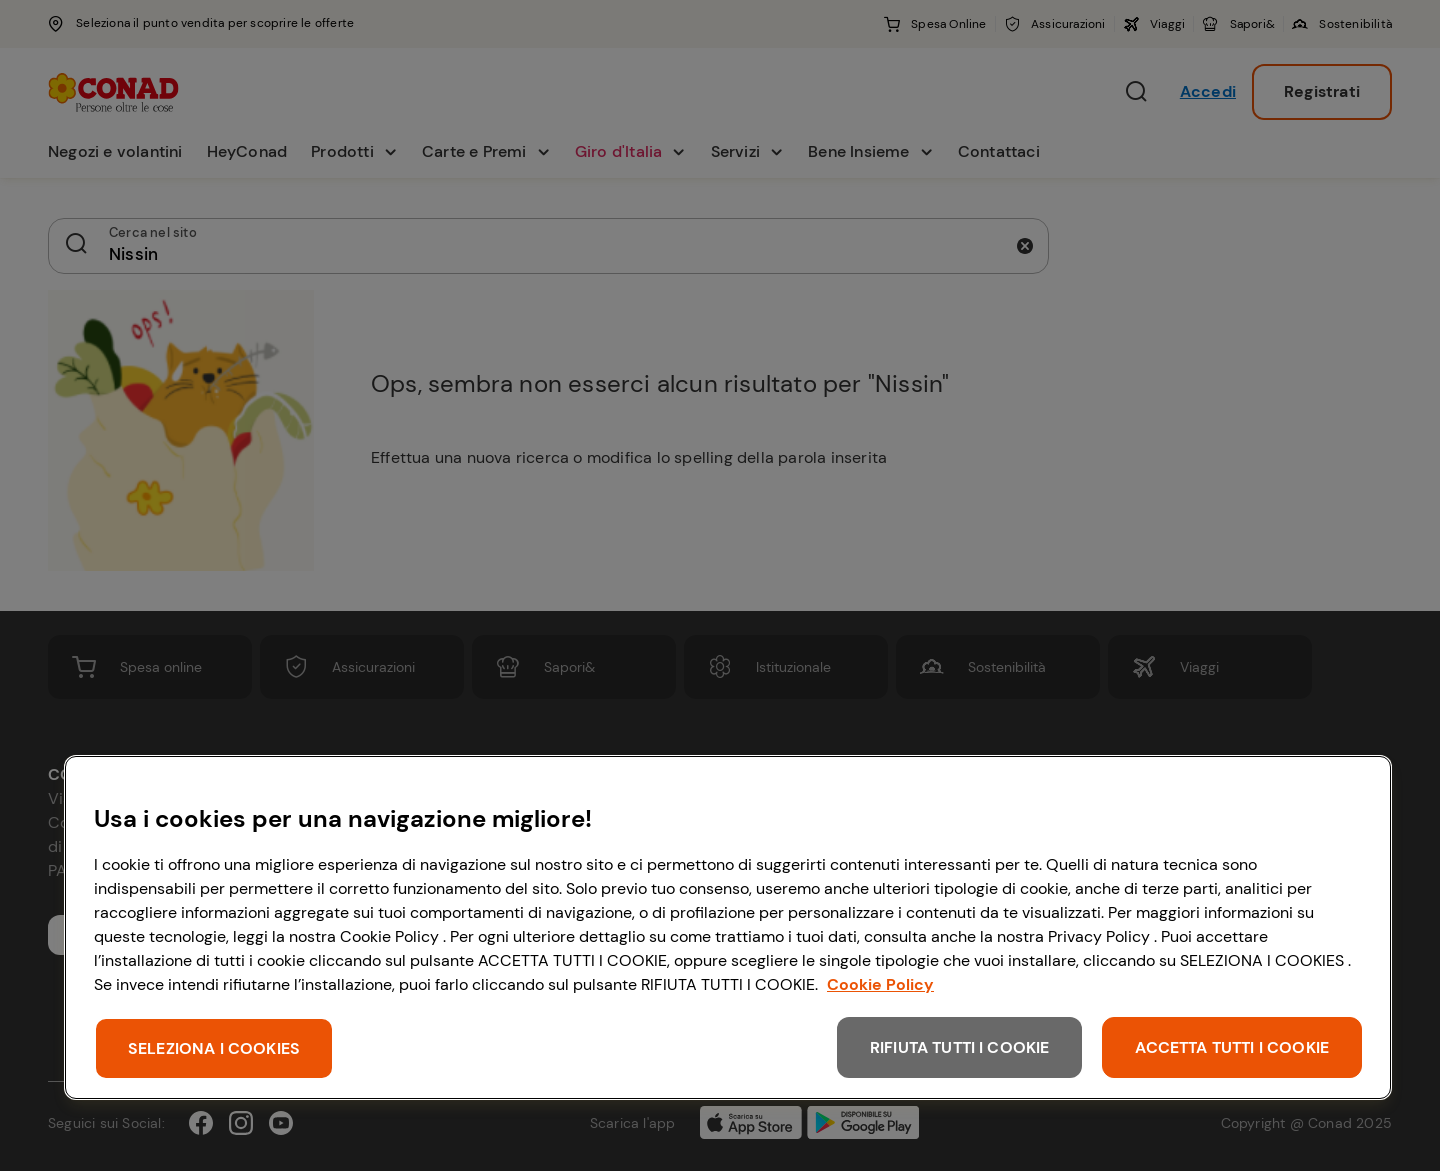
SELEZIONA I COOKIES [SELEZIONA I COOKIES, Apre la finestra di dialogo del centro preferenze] (214, 1048)
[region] (728, 927)
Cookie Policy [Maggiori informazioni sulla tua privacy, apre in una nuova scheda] (880, 984)
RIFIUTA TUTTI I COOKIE (960, 1047)
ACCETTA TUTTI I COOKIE (1232, 1047)
